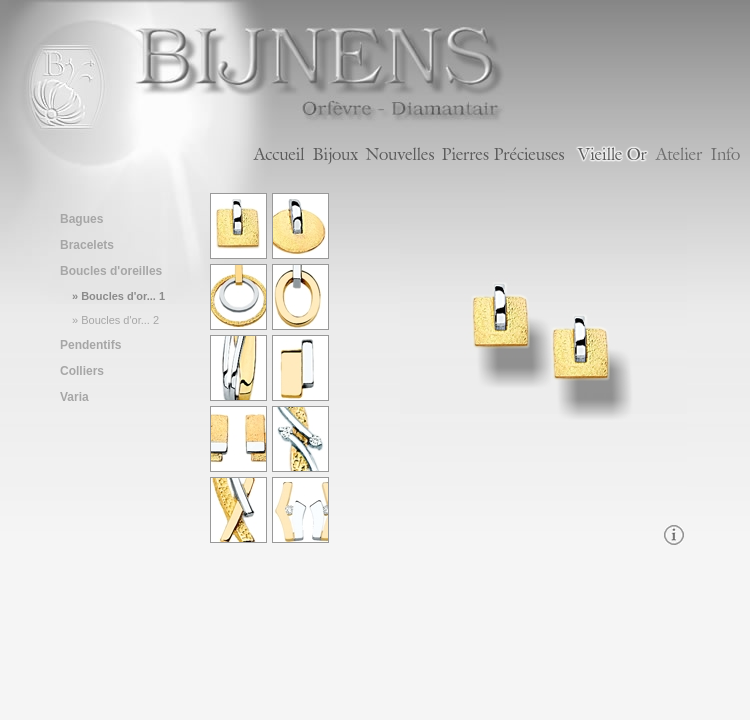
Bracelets (87, 245)
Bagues (81, 219)
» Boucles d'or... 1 (118, 296)
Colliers (82, 371)
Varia (74, 397)
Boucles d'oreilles (111, 271)
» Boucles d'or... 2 (115, 320)
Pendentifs (90, 345)
